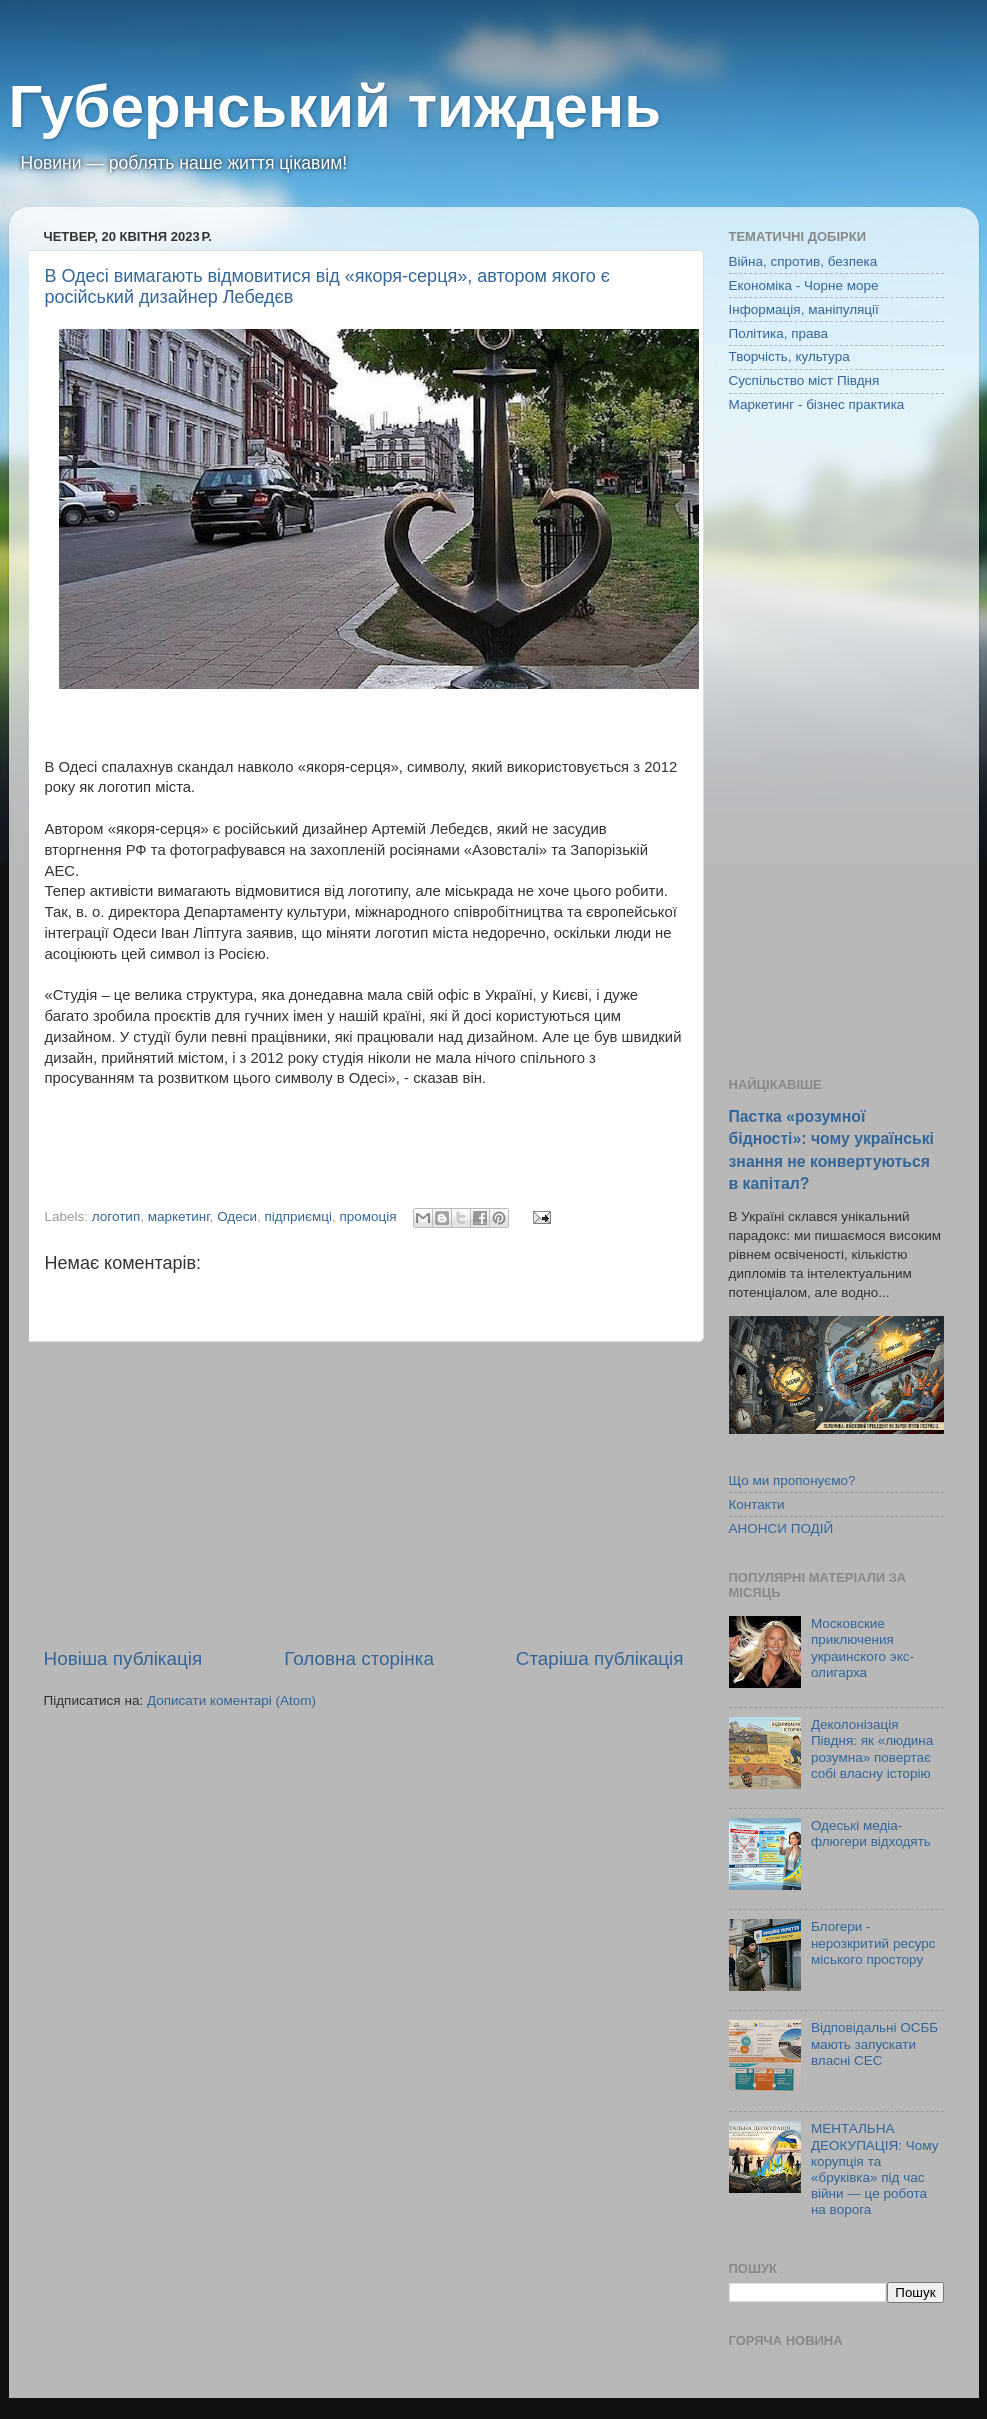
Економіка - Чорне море (804, 285)
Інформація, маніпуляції (804, 309)
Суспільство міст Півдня (804, 380)
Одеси (237, 1216)
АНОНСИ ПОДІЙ (781, 1528)
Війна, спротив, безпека (803, 261)
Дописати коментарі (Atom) (231, 1700)
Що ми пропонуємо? (792, 1480)
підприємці (298, 1216)
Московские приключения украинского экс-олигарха (862, 1648)
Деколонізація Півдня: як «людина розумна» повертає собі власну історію (872, 1749)
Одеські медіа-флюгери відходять (871, 1833)
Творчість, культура (789, 356)
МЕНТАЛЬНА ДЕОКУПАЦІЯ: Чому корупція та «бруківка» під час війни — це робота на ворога (875, 2169)
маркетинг (179, 1216)
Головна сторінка (359, 1658)
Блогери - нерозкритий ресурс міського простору (873, 1942)
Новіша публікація (123, 1658)
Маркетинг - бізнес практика (817, 404)
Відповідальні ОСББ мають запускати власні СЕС (874, 2043)
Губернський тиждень (335, 106)
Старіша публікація (600, 1658)
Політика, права (779, 333)
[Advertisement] (364, 1494)
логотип (116, 1216)
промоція (368, 1216)
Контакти (757, 1504)
